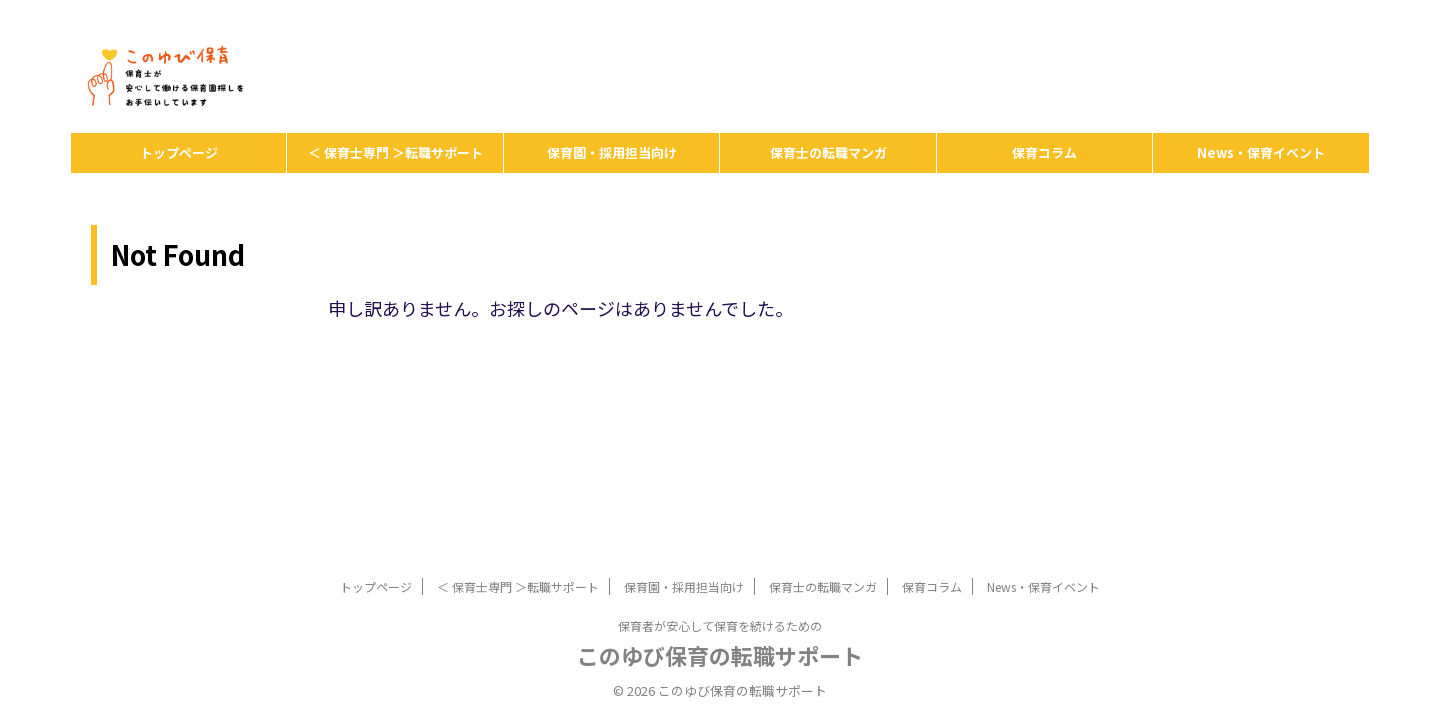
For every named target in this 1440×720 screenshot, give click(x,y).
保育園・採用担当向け (612, 152)
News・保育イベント (1261, 152)
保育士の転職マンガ (828, 152)
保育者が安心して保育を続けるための (720, 625)
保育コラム (1044, 152)
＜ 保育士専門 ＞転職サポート (395, 152)
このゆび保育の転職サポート (720, 655)
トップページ (179, 152)
